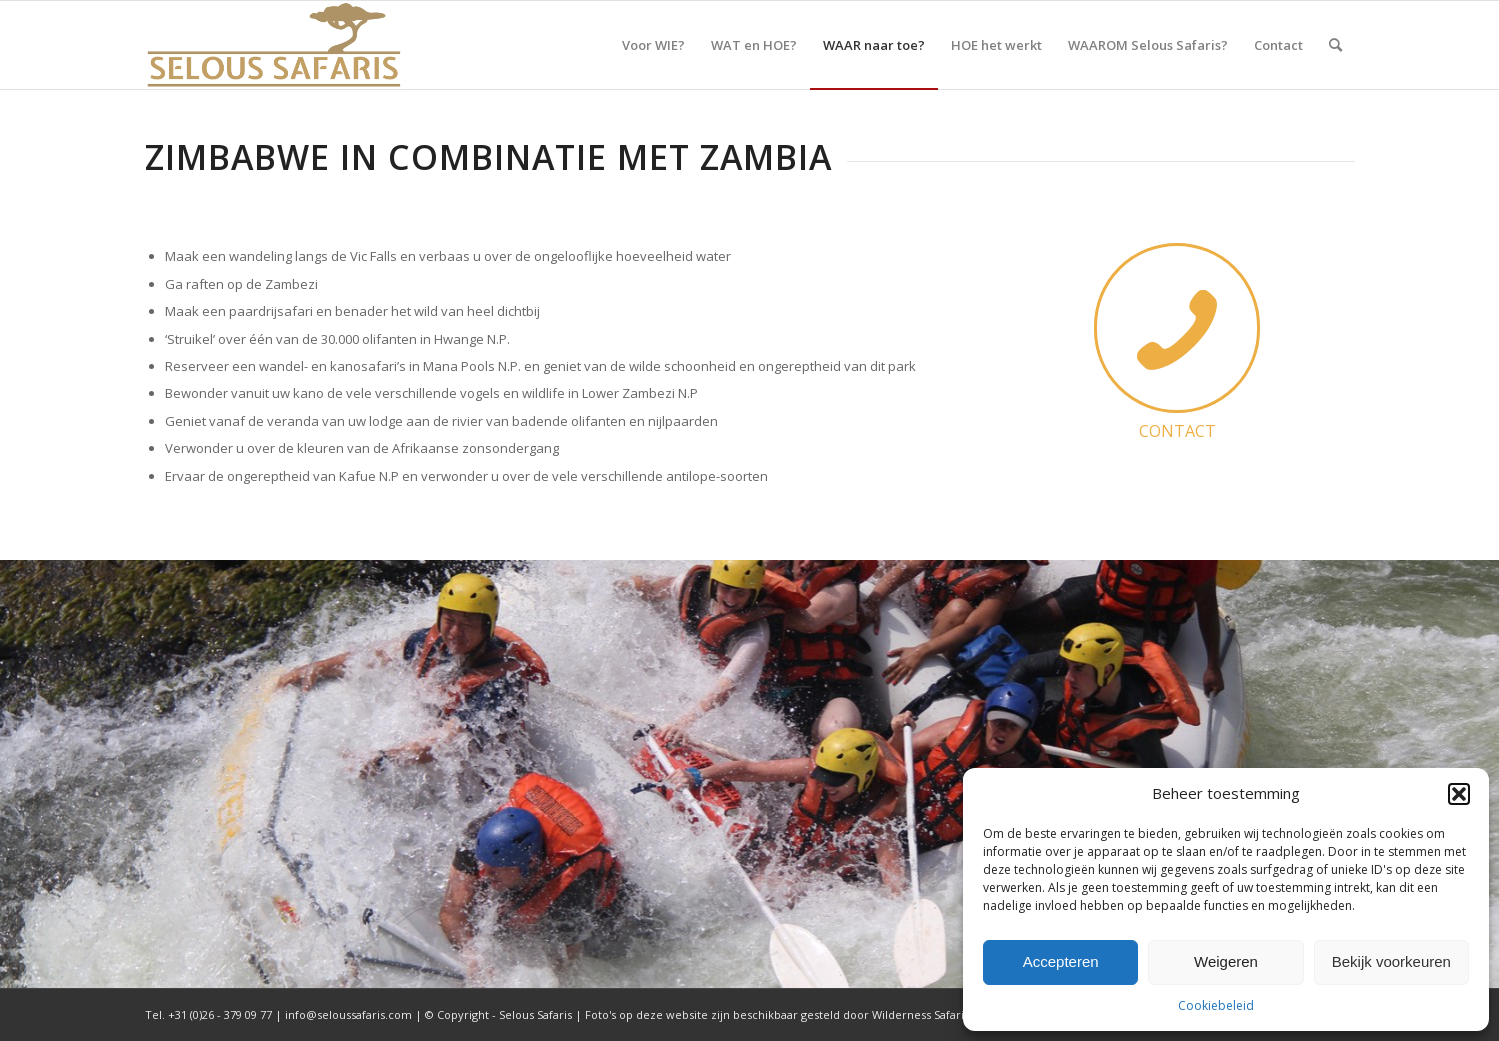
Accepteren (1061, 961)
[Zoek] (1335, 45)
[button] (1459, 794)
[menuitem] (653, 45)
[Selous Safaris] (274, 45)
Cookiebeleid (1216, 1005)
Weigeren (1226, 961)
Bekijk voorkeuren (1391, 961)
